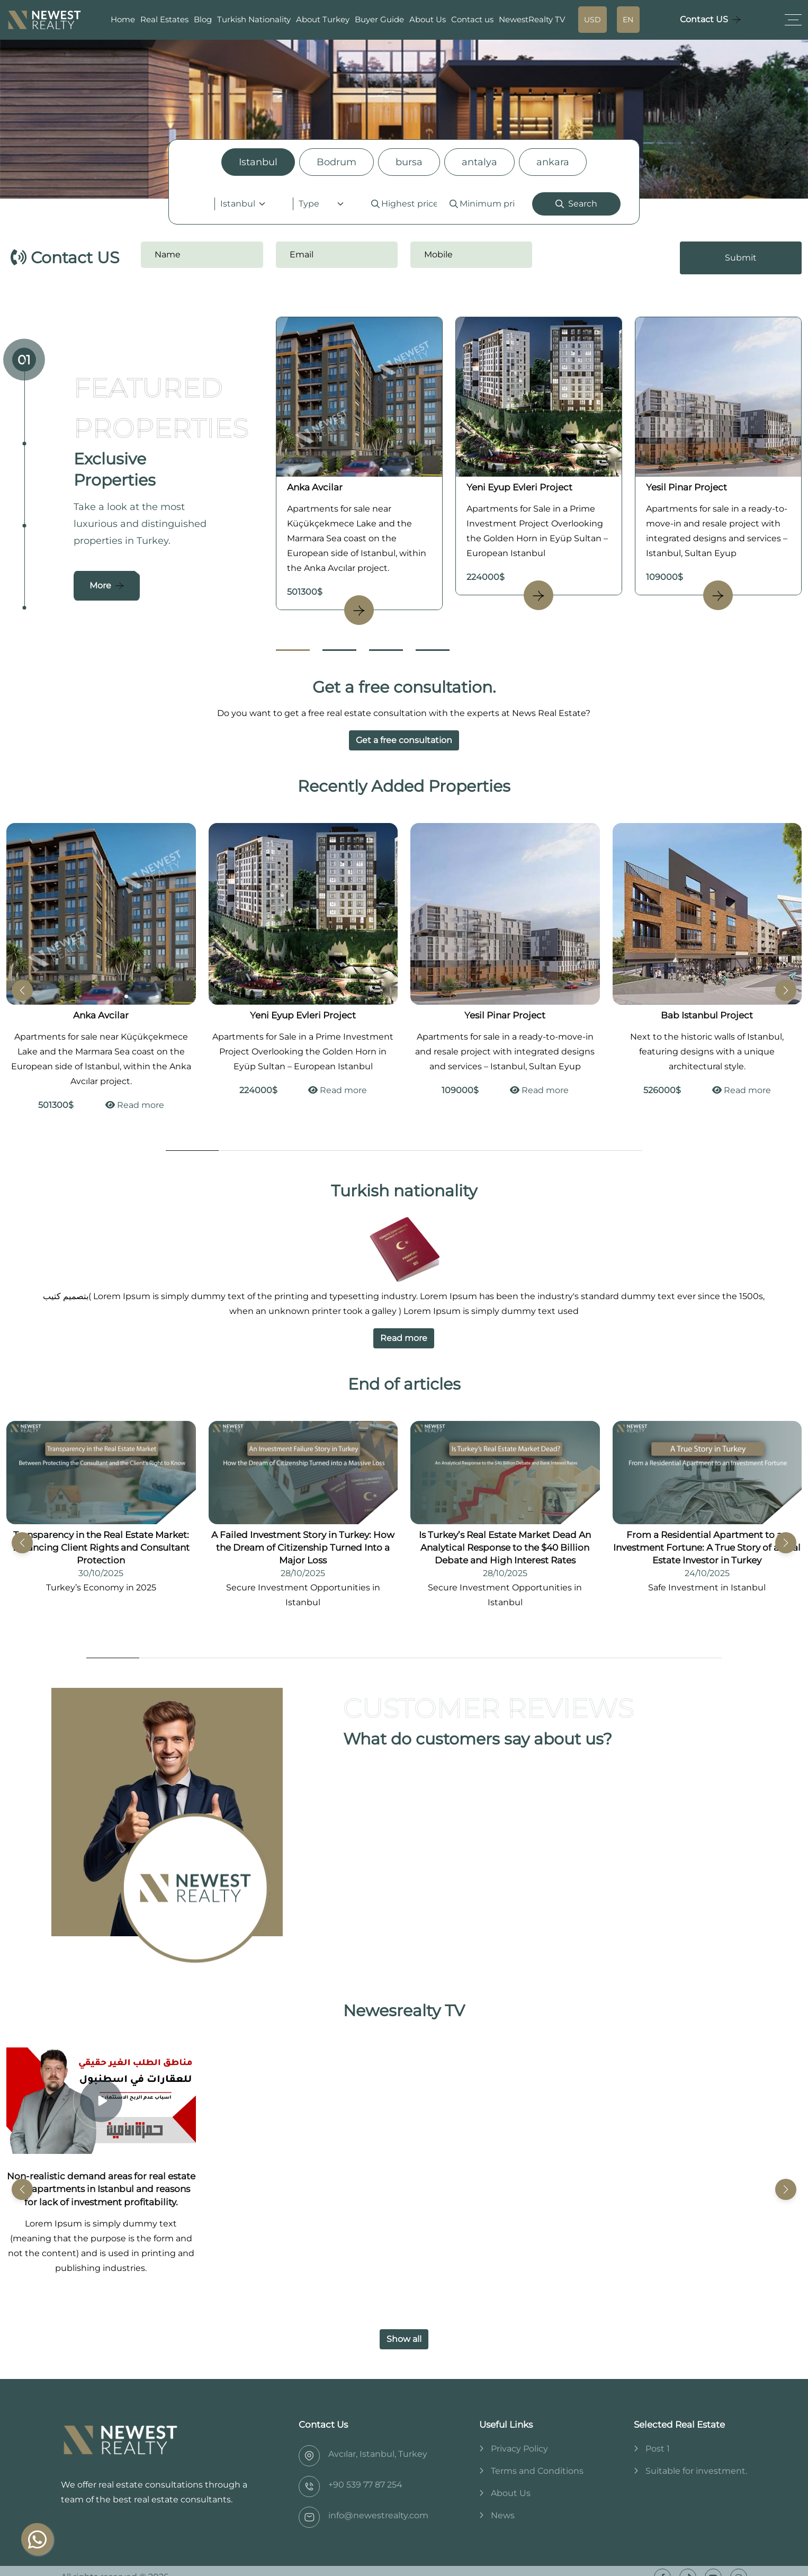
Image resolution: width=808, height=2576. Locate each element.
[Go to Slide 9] (615, 1150)
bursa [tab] (409, 162)
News (503, 2515)
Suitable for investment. (696, 2471)
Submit (741, 258)
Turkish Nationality (254, 19)
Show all (404, 2339)
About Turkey (322, 19)
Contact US (704, 19)
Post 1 (657, 2449)
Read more (134, 1105)
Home (123, 19)
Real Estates (164, 19)
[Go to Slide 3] (386, 650)
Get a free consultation (404, 740)
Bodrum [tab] (336, 162)
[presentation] (609, 257)
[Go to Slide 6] (456, 1150)
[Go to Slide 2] (339, 650)
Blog (203, 19)
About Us (427, 19)
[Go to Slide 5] (404, 1150)
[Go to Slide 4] (433, 650)
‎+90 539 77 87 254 (365, 2485)
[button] (785, 990)
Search (576, 204)
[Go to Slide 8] (562, 1150)
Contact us (472, 19)
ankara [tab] (552, 162)
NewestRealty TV (532, 19)
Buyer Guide (379, 19)
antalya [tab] (479, 162)
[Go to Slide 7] (509, 1150)
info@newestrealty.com (378, 2515)
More (100, 585)
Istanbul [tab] (258, 162)
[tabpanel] (404, 204)
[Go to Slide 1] (293, 650)
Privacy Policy (519, 2449)
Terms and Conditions (537, 2471)
